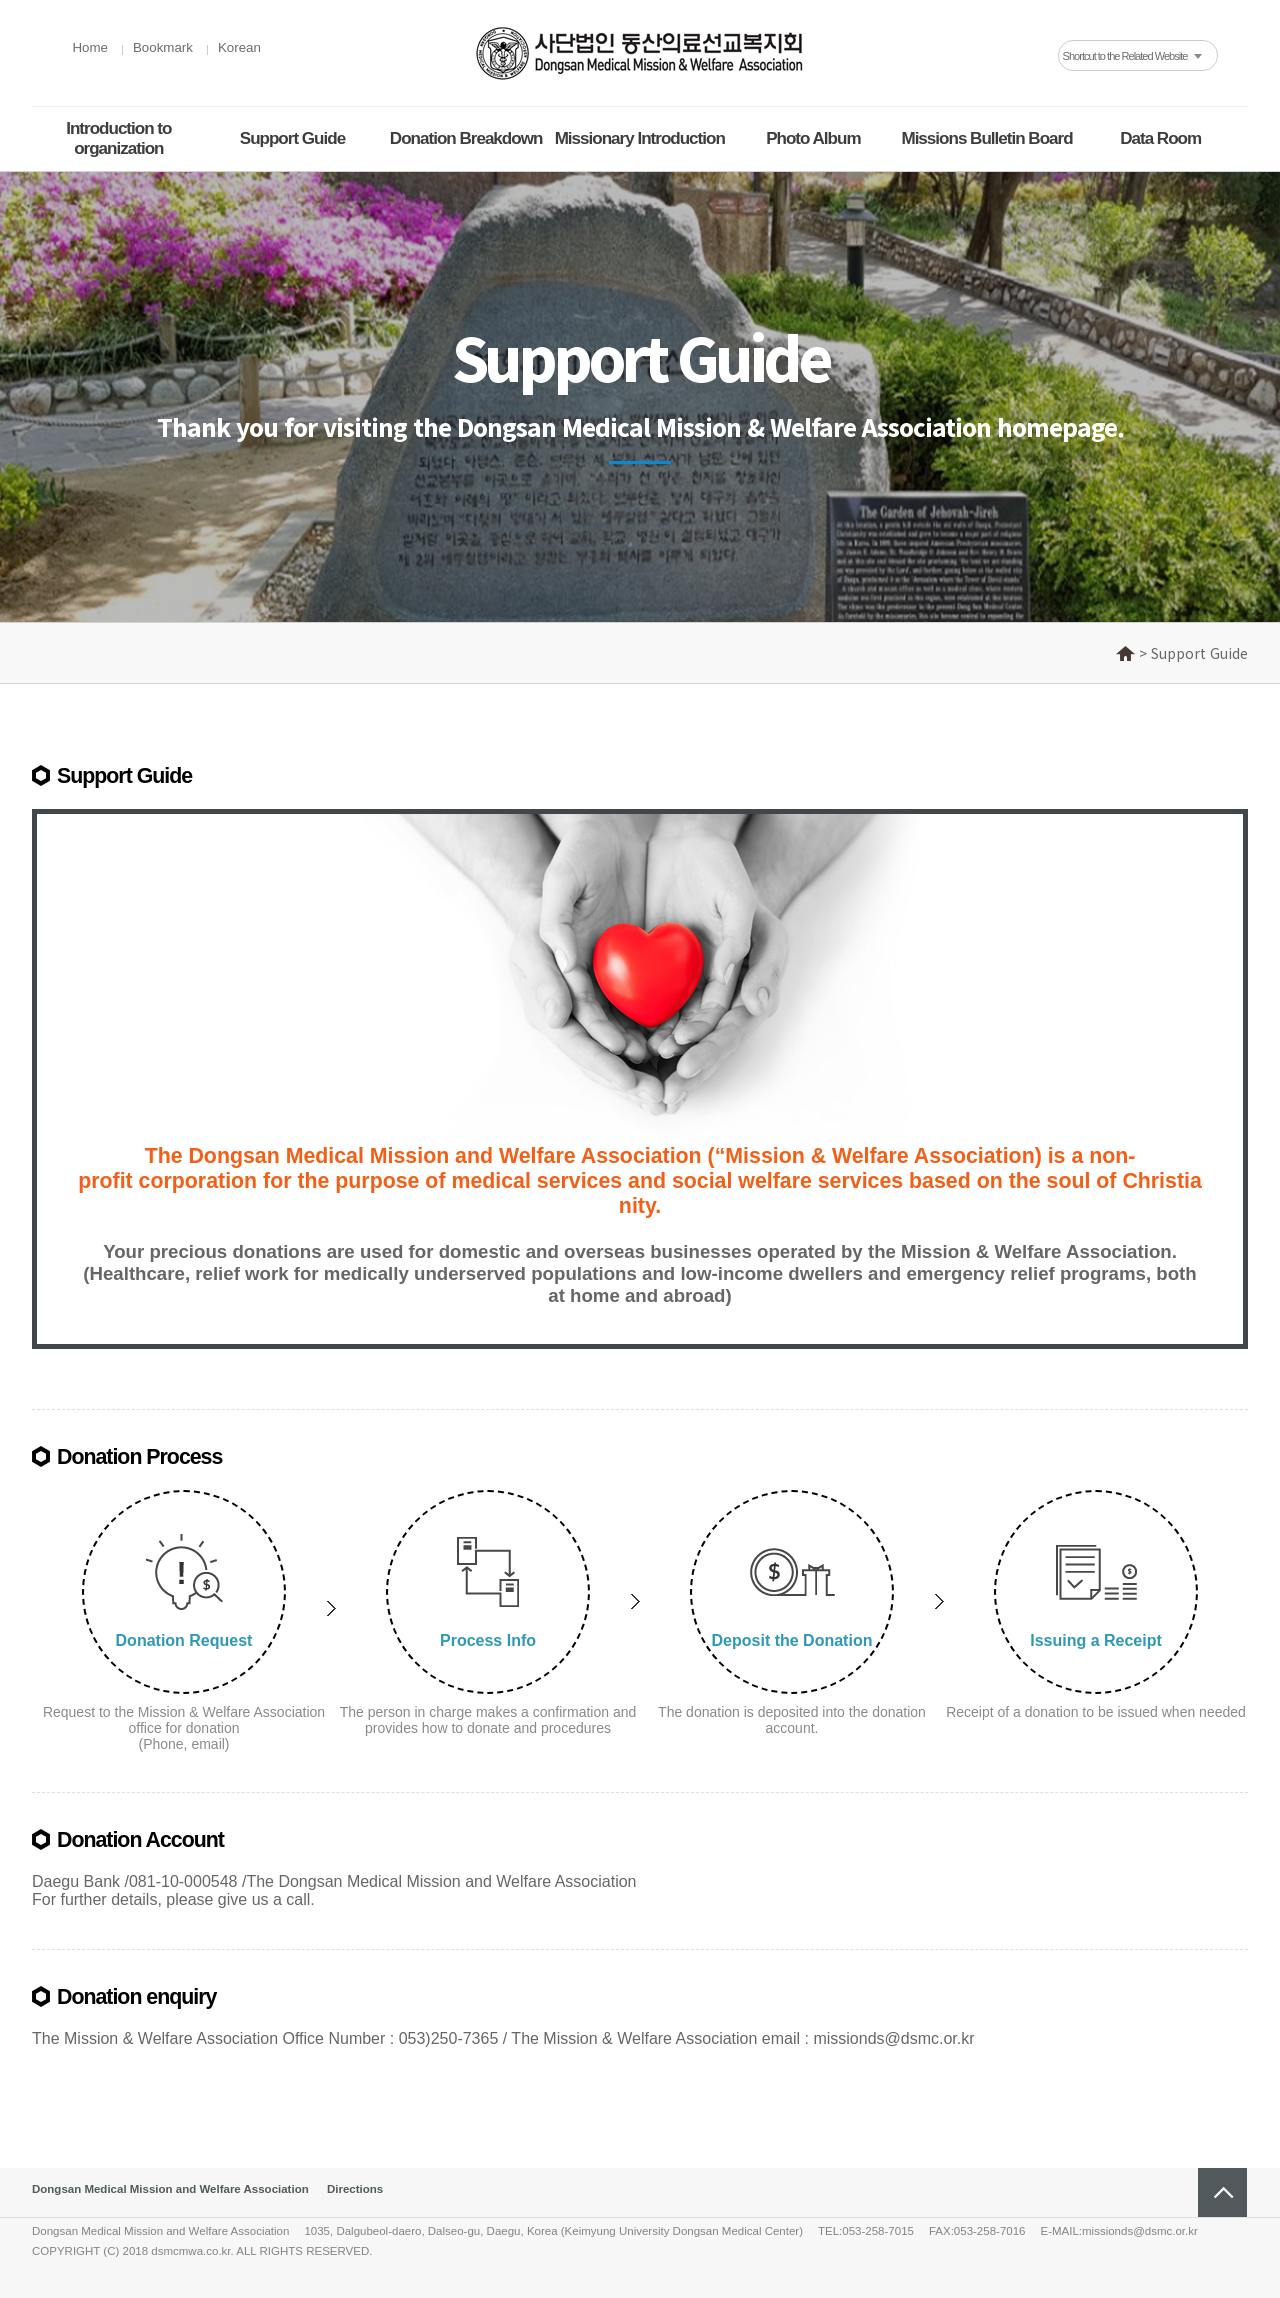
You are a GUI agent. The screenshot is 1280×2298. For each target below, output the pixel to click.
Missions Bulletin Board (986, 138)
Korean (239, 47)
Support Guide (292, 138)
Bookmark (163, 47)
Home (90, 47)
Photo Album (813, 138)
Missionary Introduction (640, 138)
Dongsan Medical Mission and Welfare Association (170, 2189)
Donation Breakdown (466, 138)
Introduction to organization (118, 138)
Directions (355, 2189)
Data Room (1160, 138)
